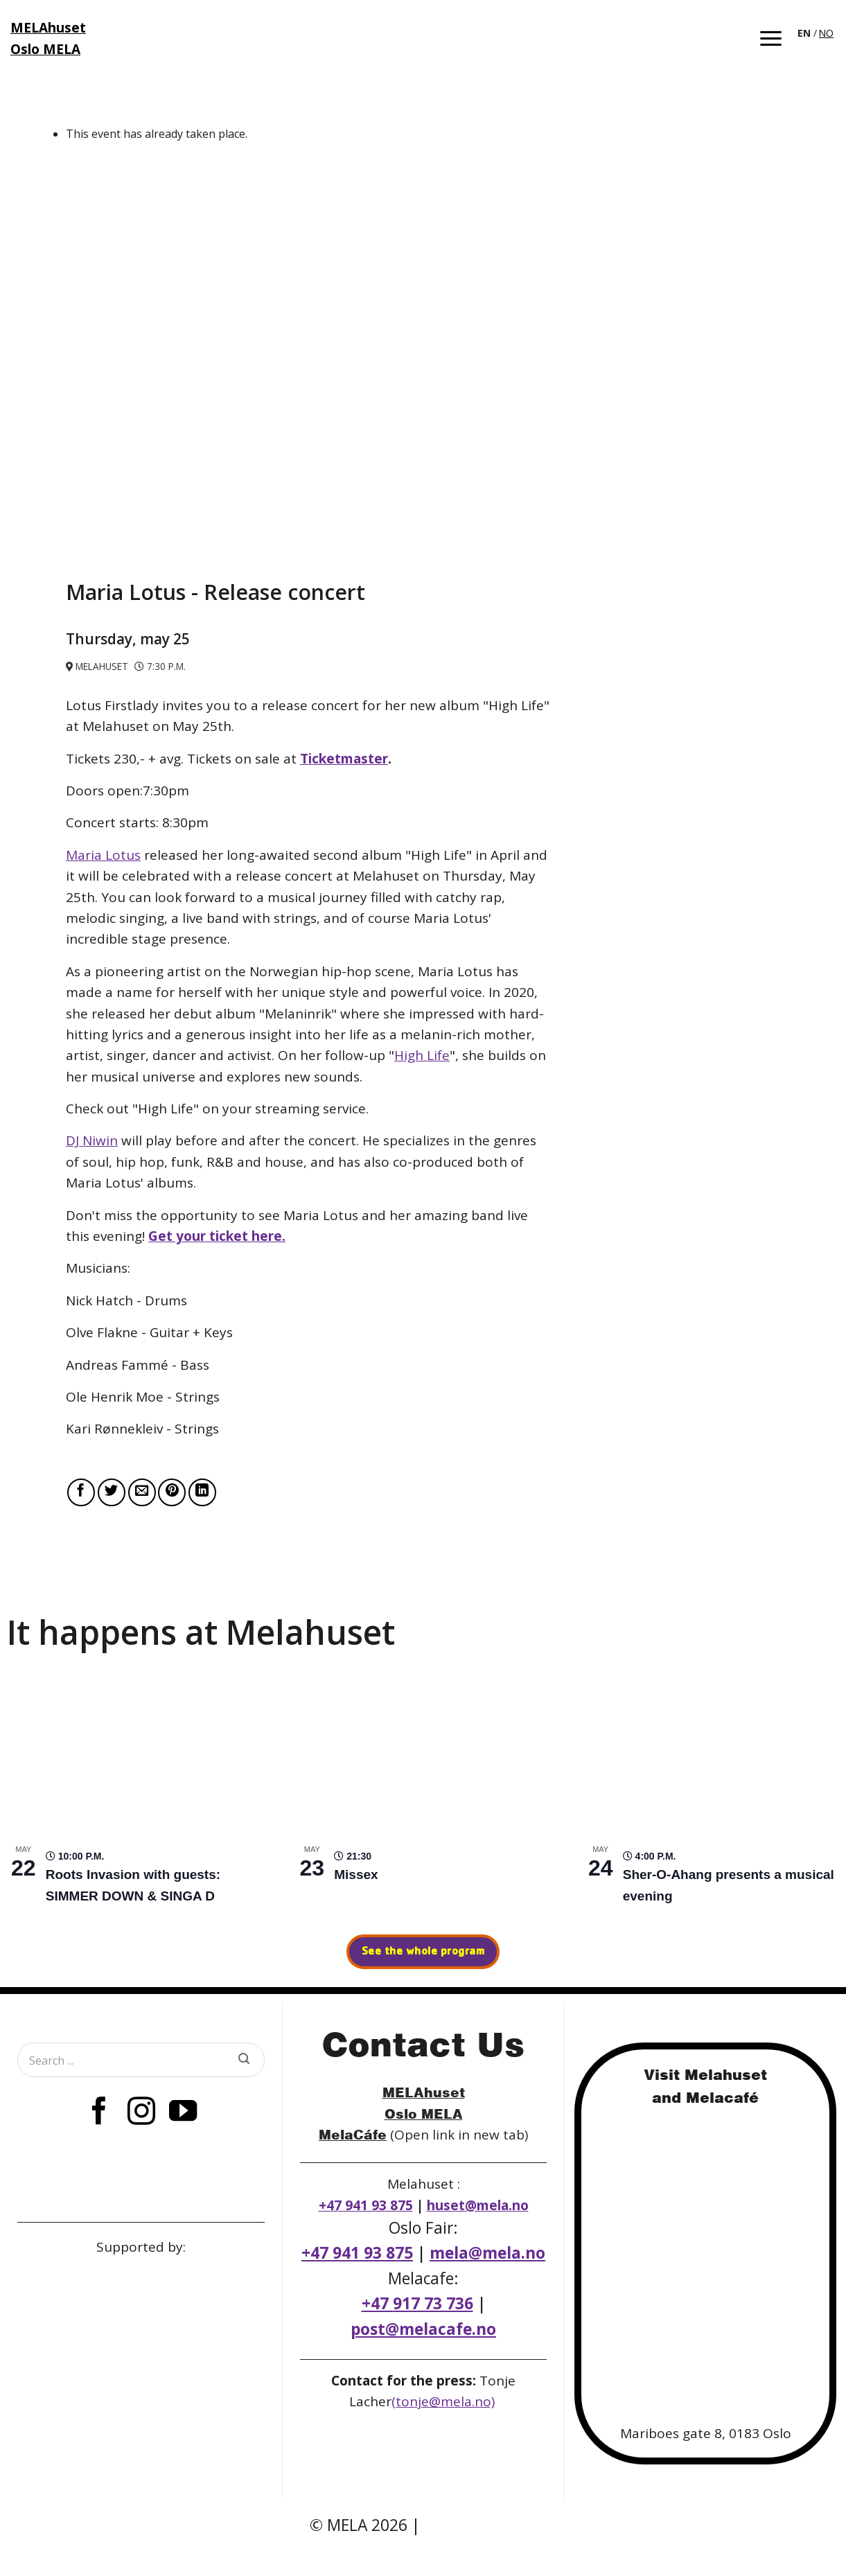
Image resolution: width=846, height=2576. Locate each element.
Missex (356, 1874)
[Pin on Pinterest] (172, 1492)
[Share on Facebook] (81, 1492)
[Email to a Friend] (142, 1492)
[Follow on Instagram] (141, 2113)
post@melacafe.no (423, 2329)
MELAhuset (423, 2092)
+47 (417, 2303)
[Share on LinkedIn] (202, 1492)
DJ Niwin (92, 1140)
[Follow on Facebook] (99, 2113)
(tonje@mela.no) (443, 2401)
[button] (771, 38)
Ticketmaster (344, 759)
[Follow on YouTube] (183, 2113)
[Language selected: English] (816, 31)
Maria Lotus (103, 855)
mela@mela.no (487, 2253)
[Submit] (244, 2059)
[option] (826, 33)
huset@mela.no (478, 2205)
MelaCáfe (353, 2134)
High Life (422, 1055)
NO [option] (826, 32)
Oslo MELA (424, 2113)
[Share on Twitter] (111, 1492)
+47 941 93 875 (366, 2205)
